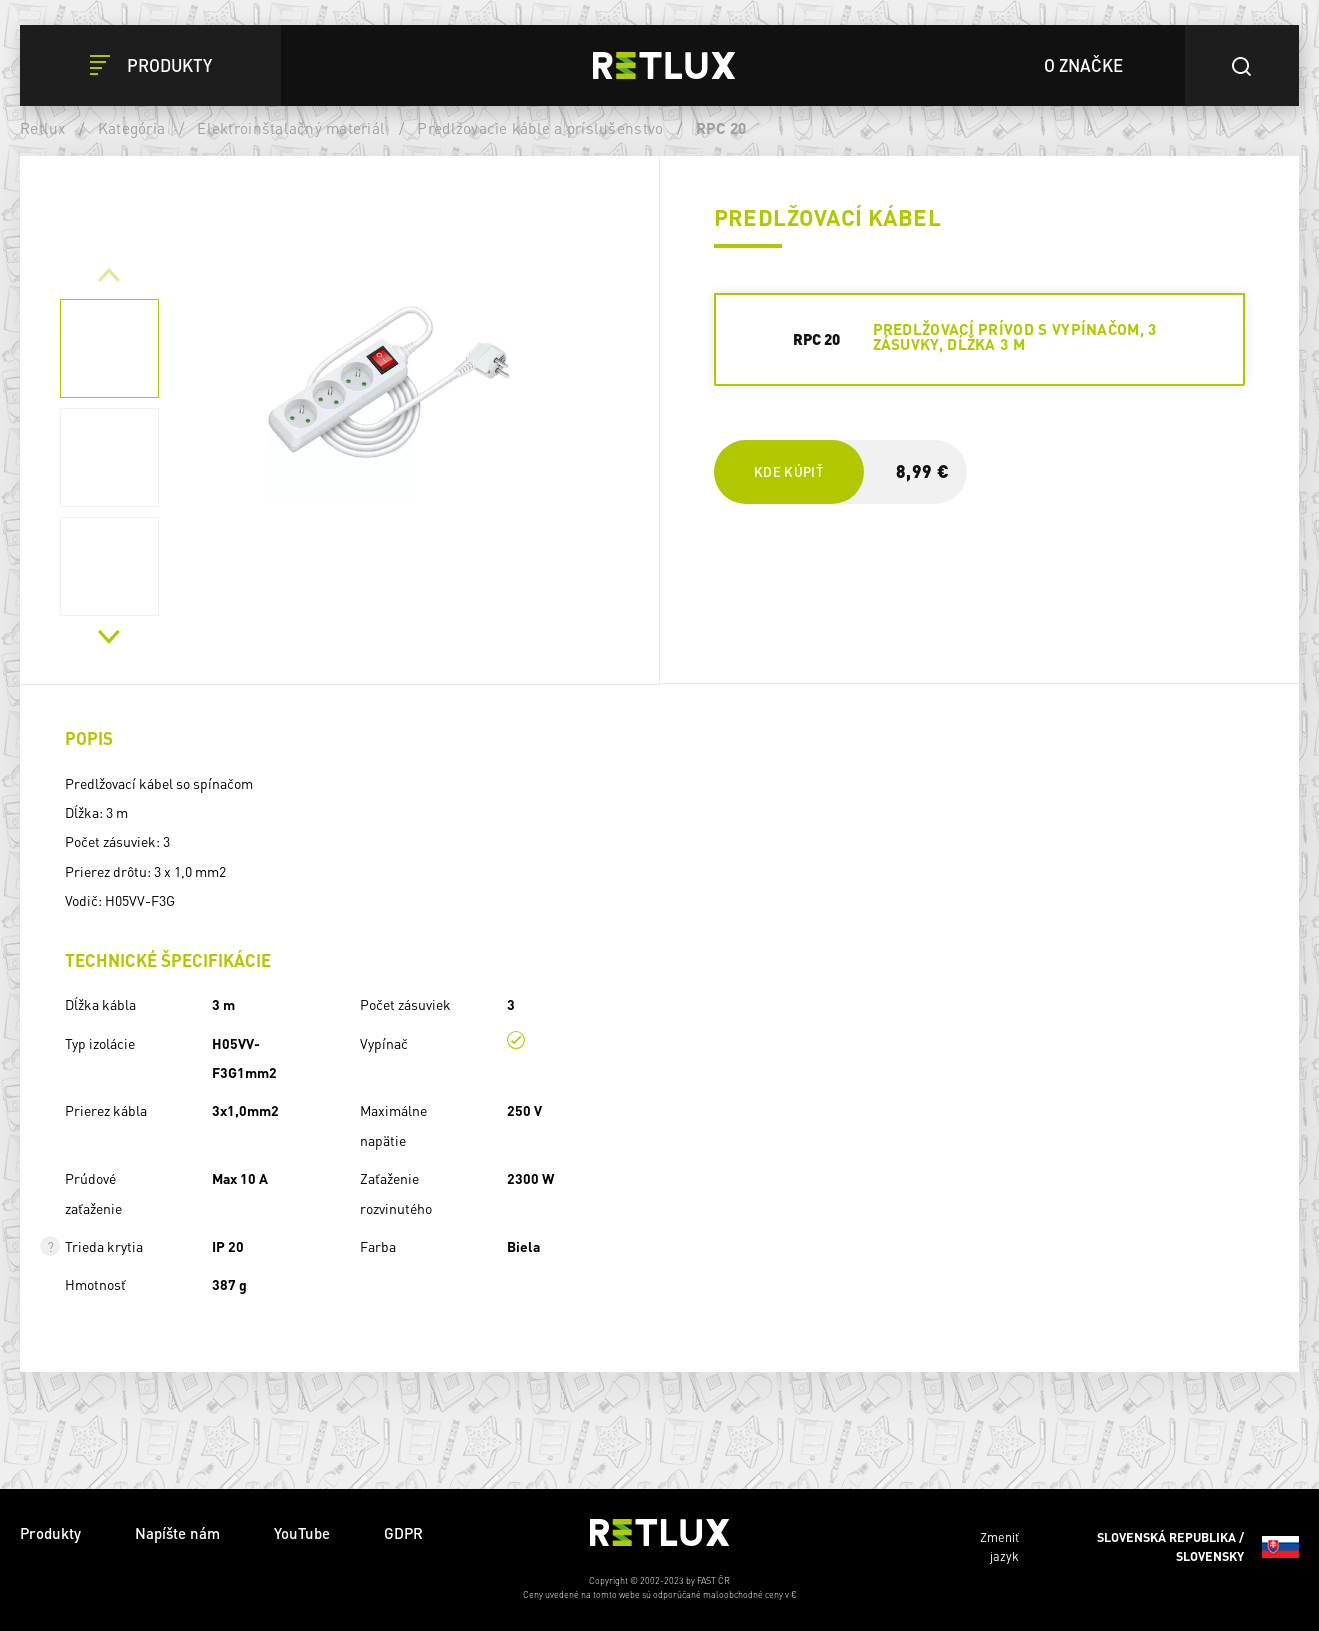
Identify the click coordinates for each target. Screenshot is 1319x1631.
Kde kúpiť (788, 471)
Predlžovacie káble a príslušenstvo (540, 128)
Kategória (131, 128)
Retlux (43, 128)
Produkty (50, 1533)
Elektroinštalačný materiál (291, 128)
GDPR (403, 1533)
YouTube (302, 1533)
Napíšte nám (177, 1533)
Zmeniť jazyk (1139, 1547)
